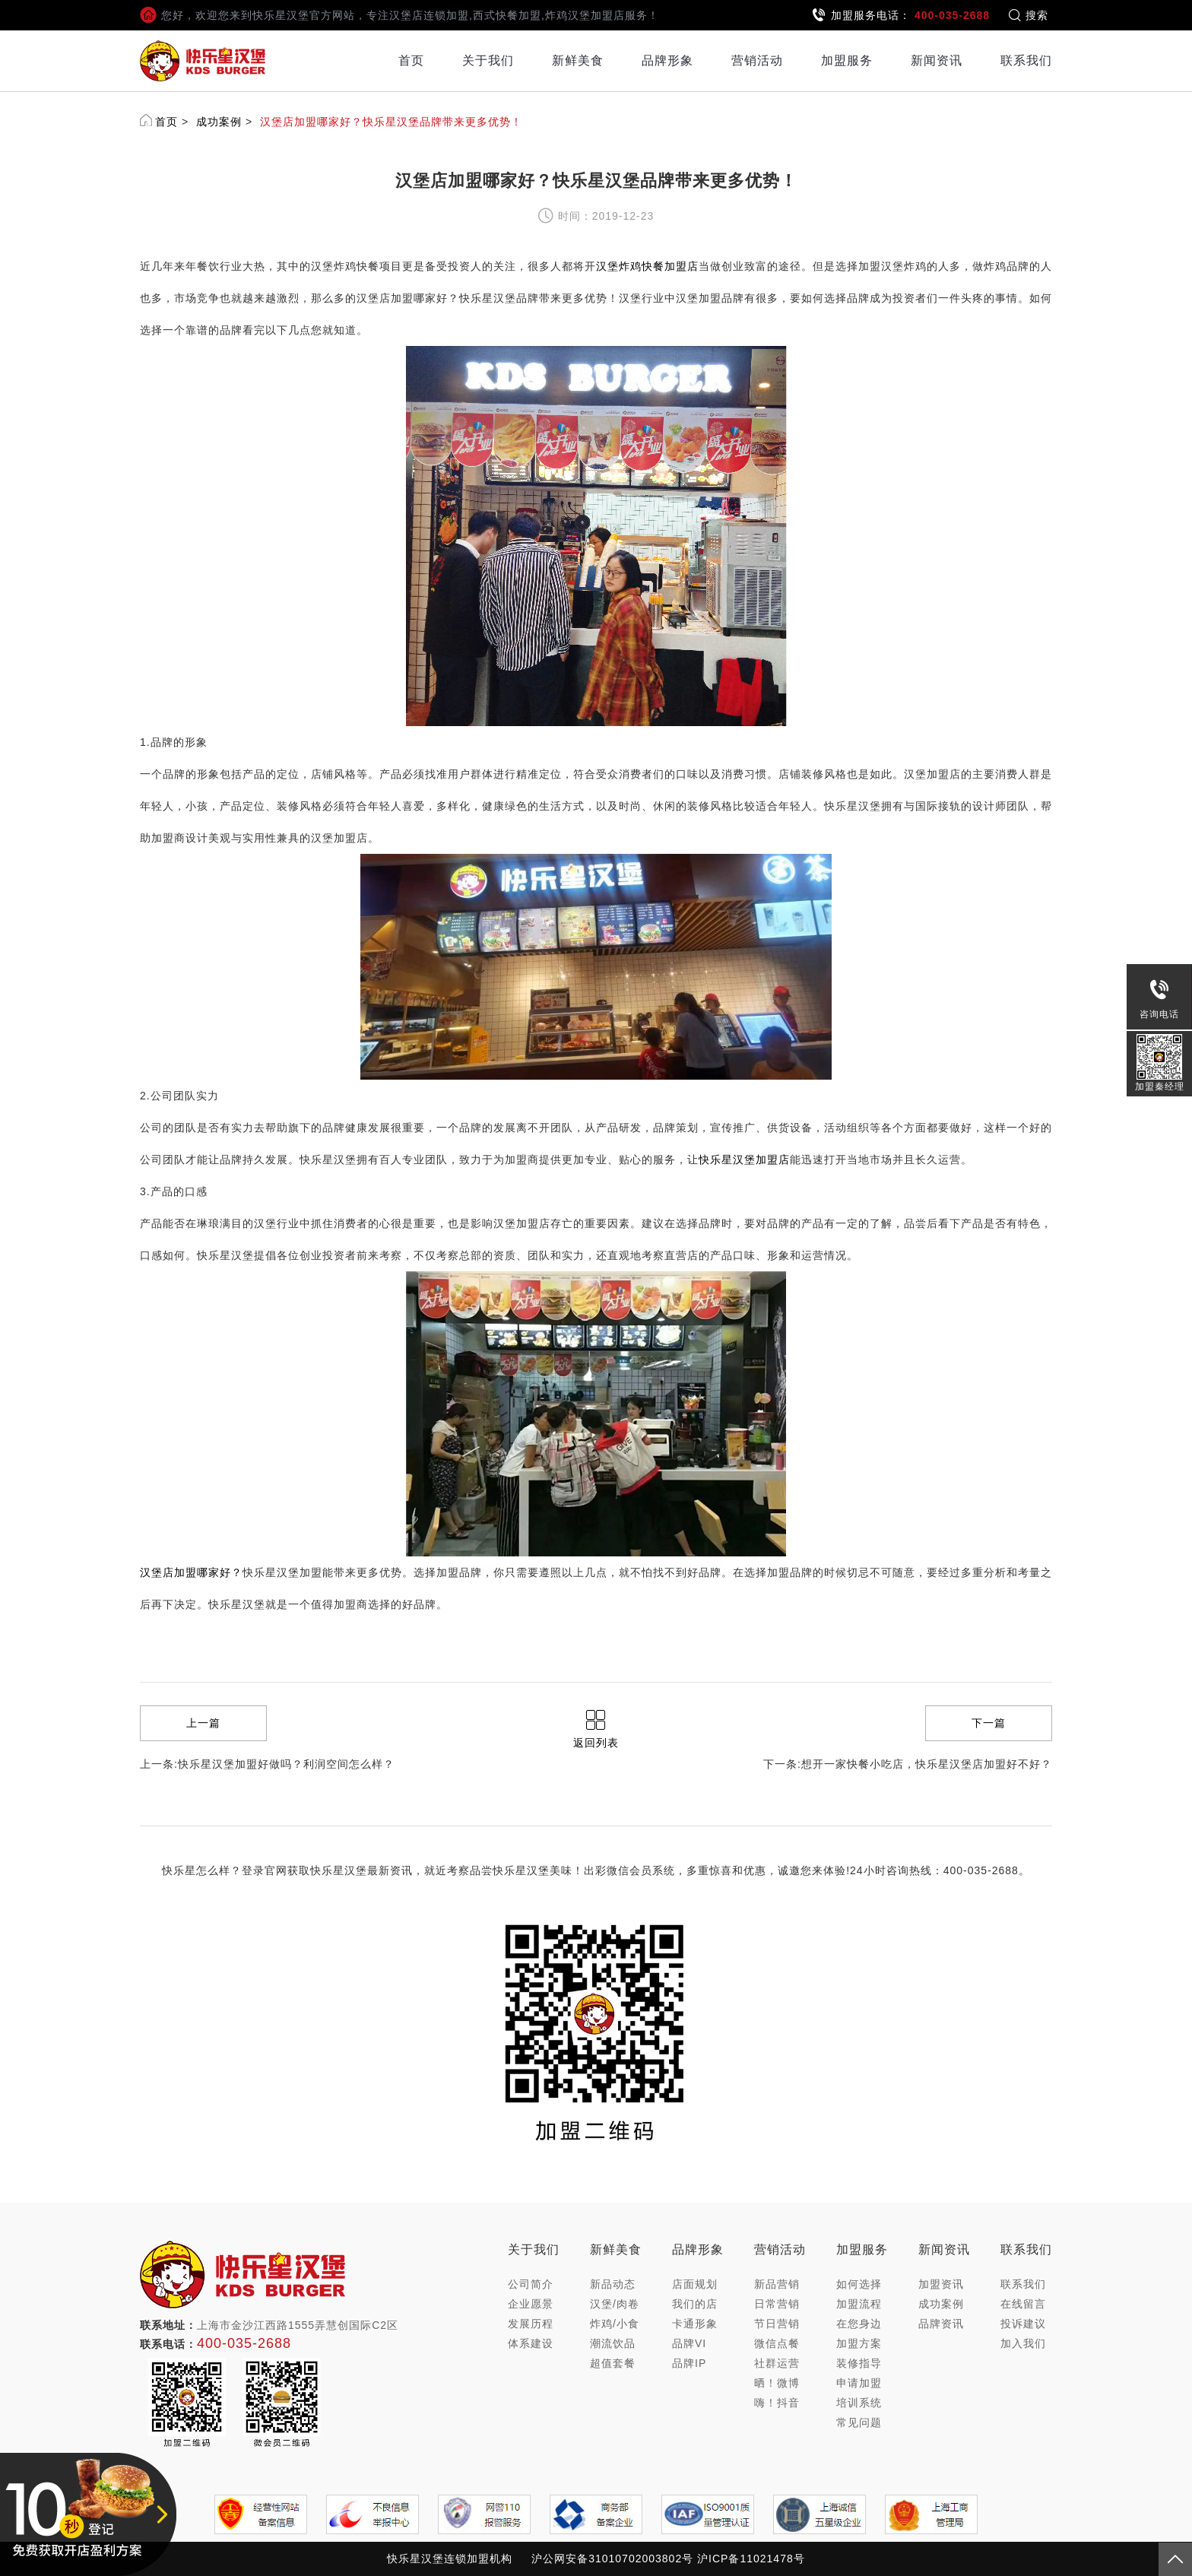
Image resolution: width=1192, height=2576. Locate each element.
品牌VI (689, 2343)
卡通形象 (695, 2323)
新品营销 (777, 2284)
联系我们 (1026, 60)
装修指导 (859, 2363)
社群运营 (777, 2363)
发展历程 (530, 2323)
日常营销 (777, 2304)
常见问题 (859, 2422)
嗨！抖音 (777, 2403)
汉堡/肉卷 (614, 2304)
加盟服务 (847, 60)
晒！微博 (777, 2383)
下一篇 (989, 1723)
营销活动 (757, 60)
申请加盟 (859, 2383)
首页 (411, 60)
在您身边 (859, 2323)
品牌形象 (667, 60)
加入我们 (1023, 2343)
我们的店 (695, 2304)
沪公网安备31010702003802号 (612, 2558)
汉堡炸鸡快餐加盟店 (647, 266)
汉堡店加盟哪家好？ (191, 1572)
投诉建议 (1023, 2323)
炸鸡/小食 (614, 2323)
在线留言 (1023, 2304)
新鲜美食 (578, 60)
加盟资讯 (941, 2284)
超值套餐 (613, 2363)
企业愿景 (530, 2304)
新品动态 (613, 2284)
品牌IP (689, 2363)
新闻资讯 (936, 60)
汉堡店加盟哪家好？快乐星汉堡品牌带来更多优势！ (391, 122)
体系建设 (530, 2343)
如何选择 (859, 2284)
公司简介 (530, 2284)
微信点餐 (777, 2343)
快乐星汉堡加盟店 (744, 1159)
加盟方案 (859, 2343)
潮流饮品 (613, 2343)
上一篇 (203, 1723)
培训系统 (859, 2403)
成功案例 (219, 122)
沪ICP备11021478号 (751, 2558)
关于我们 (488, 60)
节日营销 (777, 2323)
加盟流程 (859, 2304)
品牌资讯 (941, 2323)
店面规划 (695, 2284)
